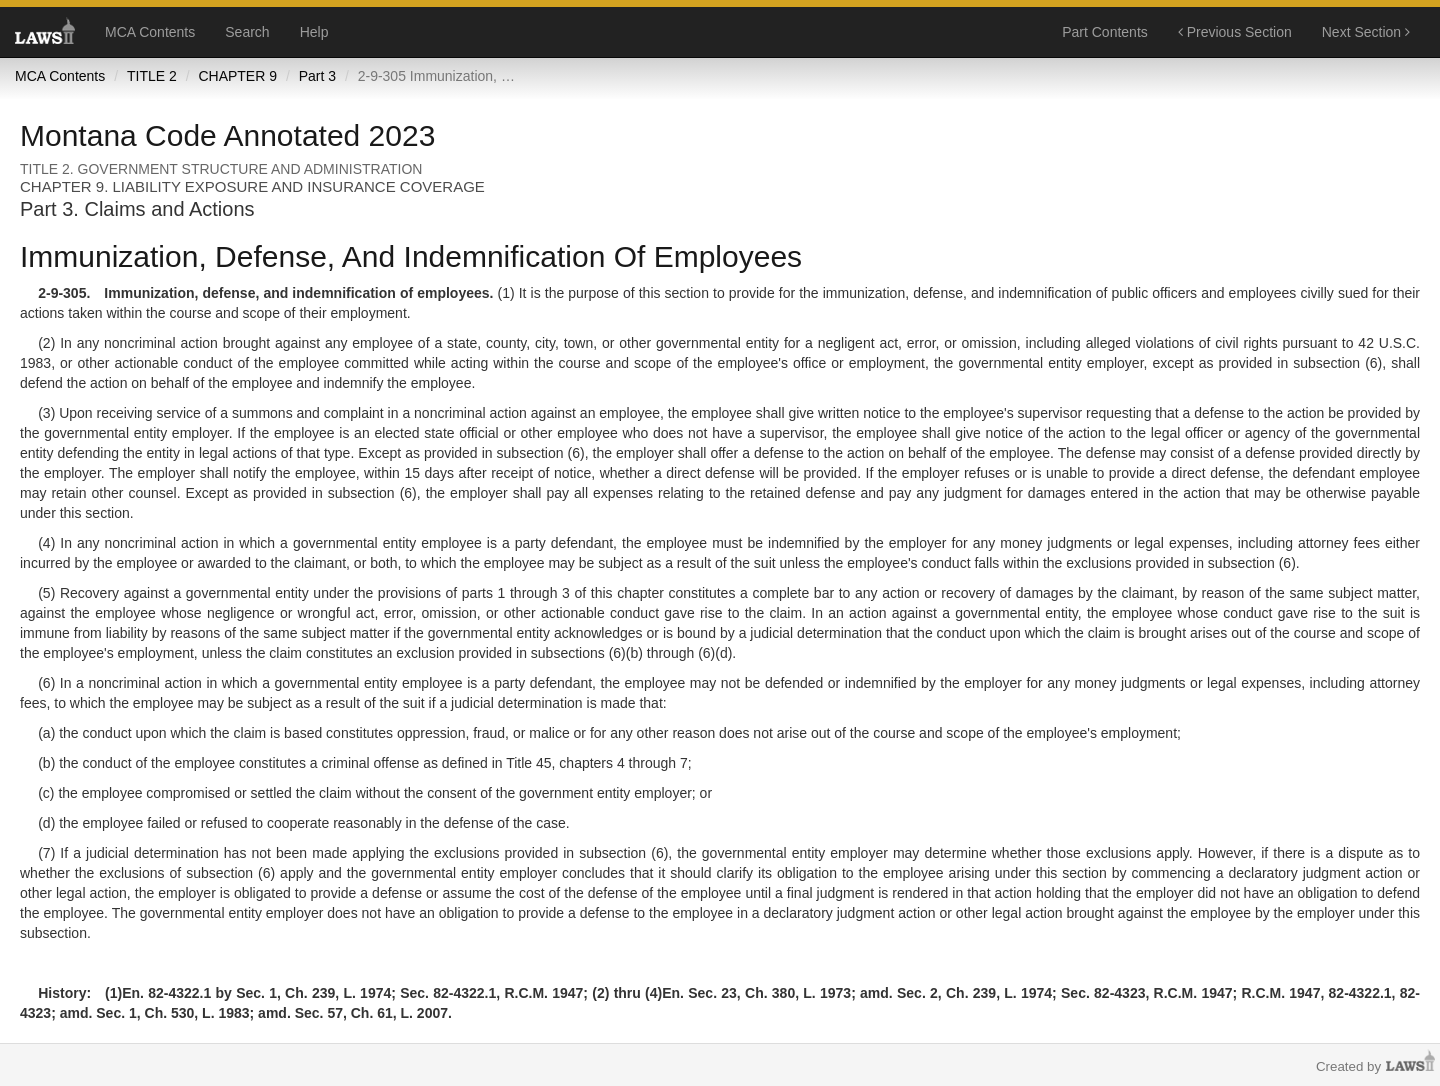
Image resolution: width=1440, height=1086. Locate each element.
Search (247, 32)
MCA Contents (150, 32)
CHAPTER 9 (237, 76)
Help (314, 32)
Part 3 (317, 76)
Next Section (1366, 32)
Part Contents (1105, 32)
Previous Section (1235, 32)
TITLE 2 (152, 76)
